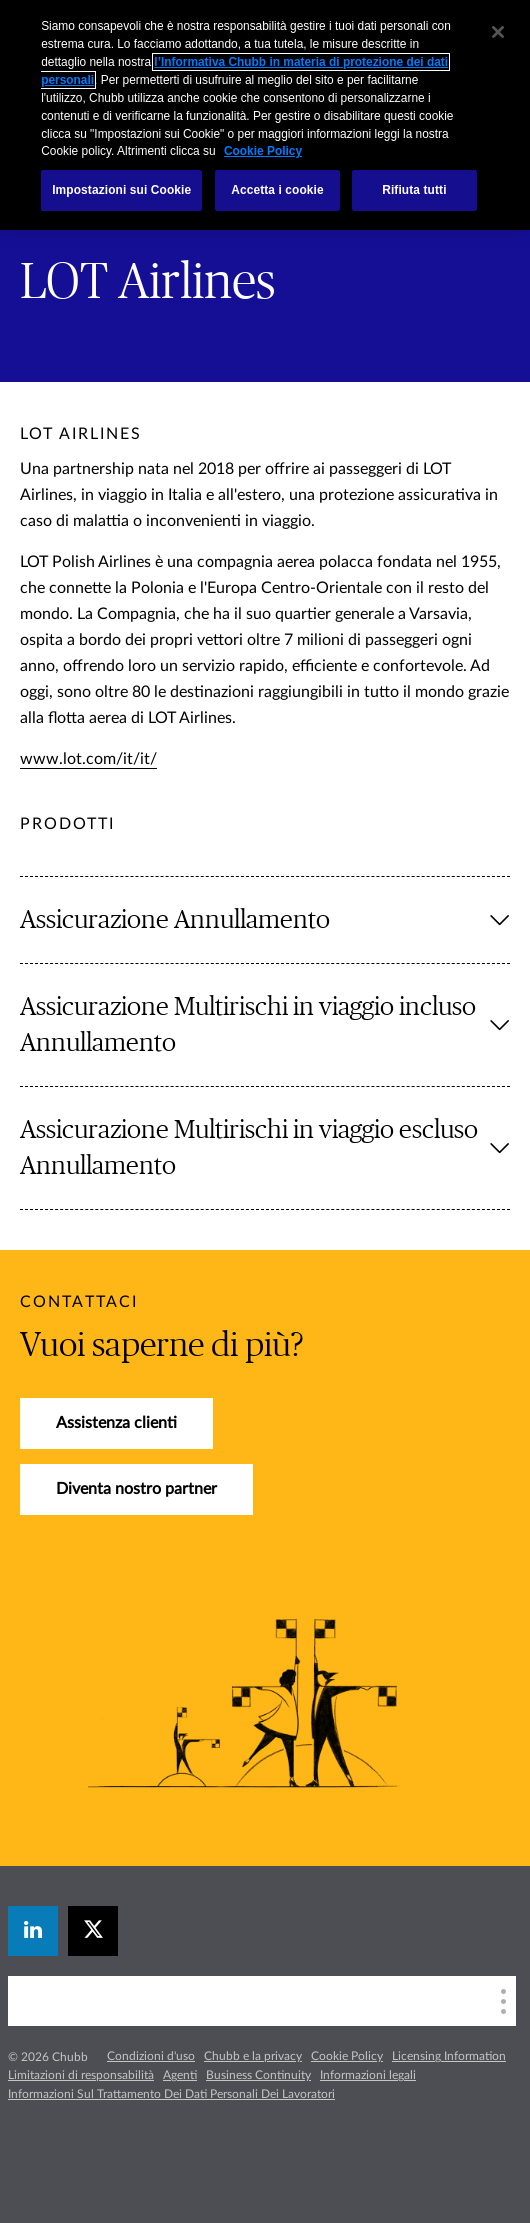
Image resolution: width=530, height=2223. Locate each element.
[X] (93, 1931)
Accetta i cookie (277, 190)
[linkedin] (33, 1931)
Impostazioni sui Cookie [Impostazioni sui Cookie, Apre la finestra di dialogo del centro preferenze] (121, 190)
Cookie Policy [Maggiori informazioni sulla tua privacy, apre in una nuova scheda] (263, 151)
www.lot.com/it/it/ (88, 759)
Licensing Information (449, 2056)
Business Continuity (258, 2075)
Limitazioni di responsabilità (81, 2075)
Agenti (180, 2075)
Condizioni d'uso (151, 2056)
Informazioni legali (368, 2075)
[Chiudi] (498, 32)
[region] (265, 115)
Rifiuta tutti (414, 190)
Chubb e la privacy (253, 2056)
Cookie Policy (347, 2056)
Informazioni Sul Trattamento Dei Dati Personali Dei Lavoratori (171, 2094)
